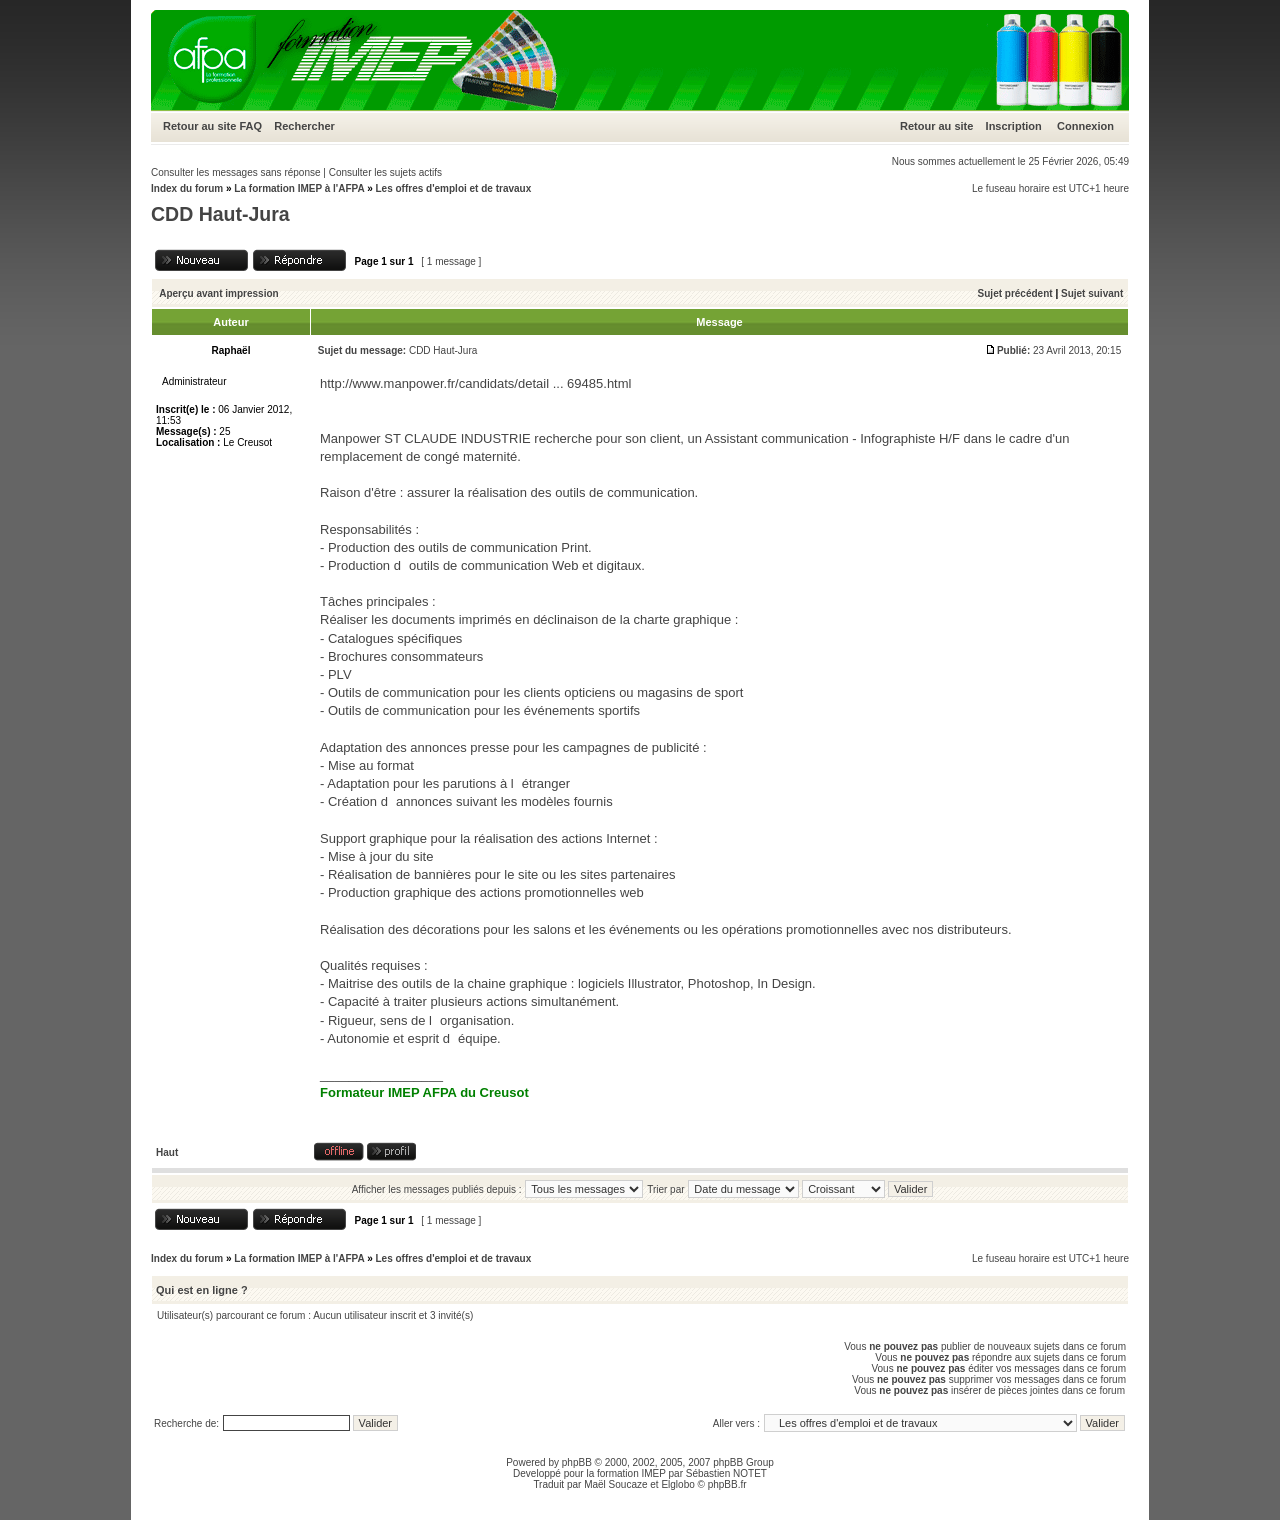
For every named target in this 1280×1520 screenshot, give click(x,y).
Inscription (1014, 126)
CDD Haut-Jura (220, 214)
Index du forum (187, 188)
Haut (167, 1152)
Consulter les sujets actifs (385, 172)
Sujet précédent (1015, 293)
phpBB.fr (727, 1484)
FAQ (250, 126)
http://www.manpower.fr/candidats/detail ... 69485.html (475, 383)
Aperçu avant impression (218, 293)
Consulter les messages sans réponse (236, 172)
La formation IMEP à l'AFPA (299, 188)
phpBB (577, 1462)
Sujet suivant (1092, 293)
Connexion (1085, 126)
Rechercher (304, 126)
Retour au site (199, 126)
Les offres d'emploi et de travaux (453, 188)
